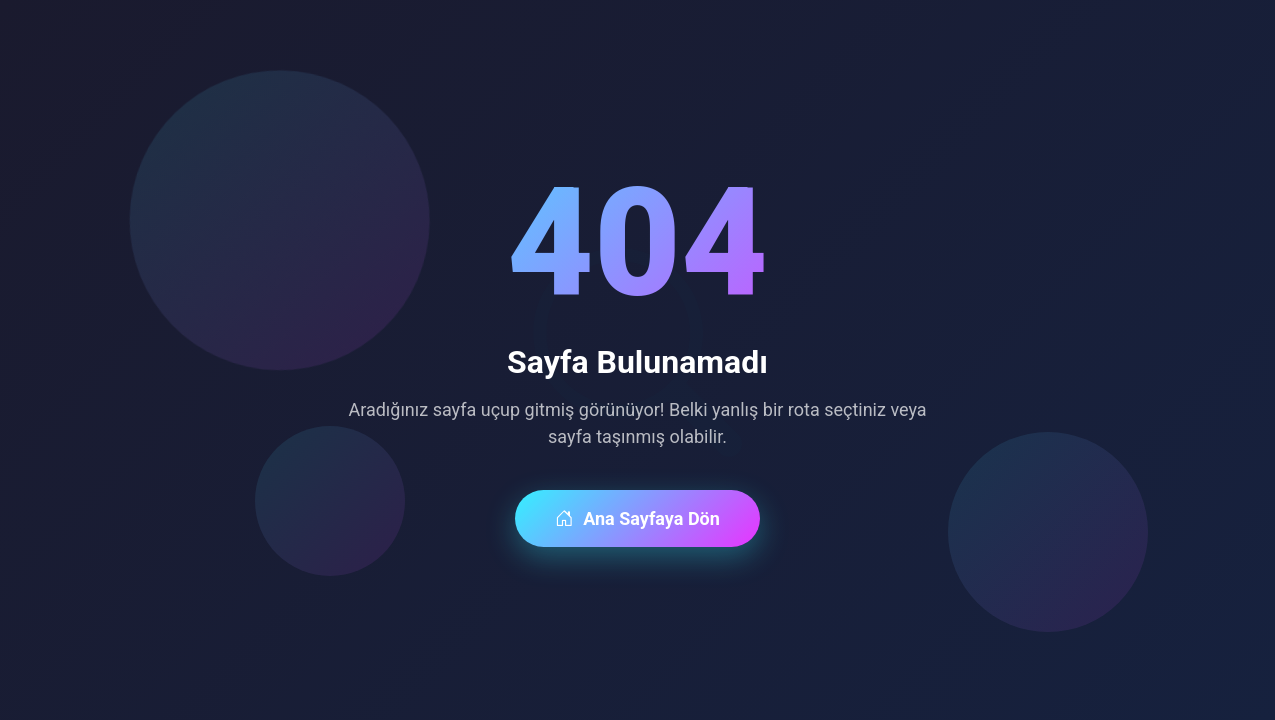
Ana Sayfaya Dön (637, 518)
